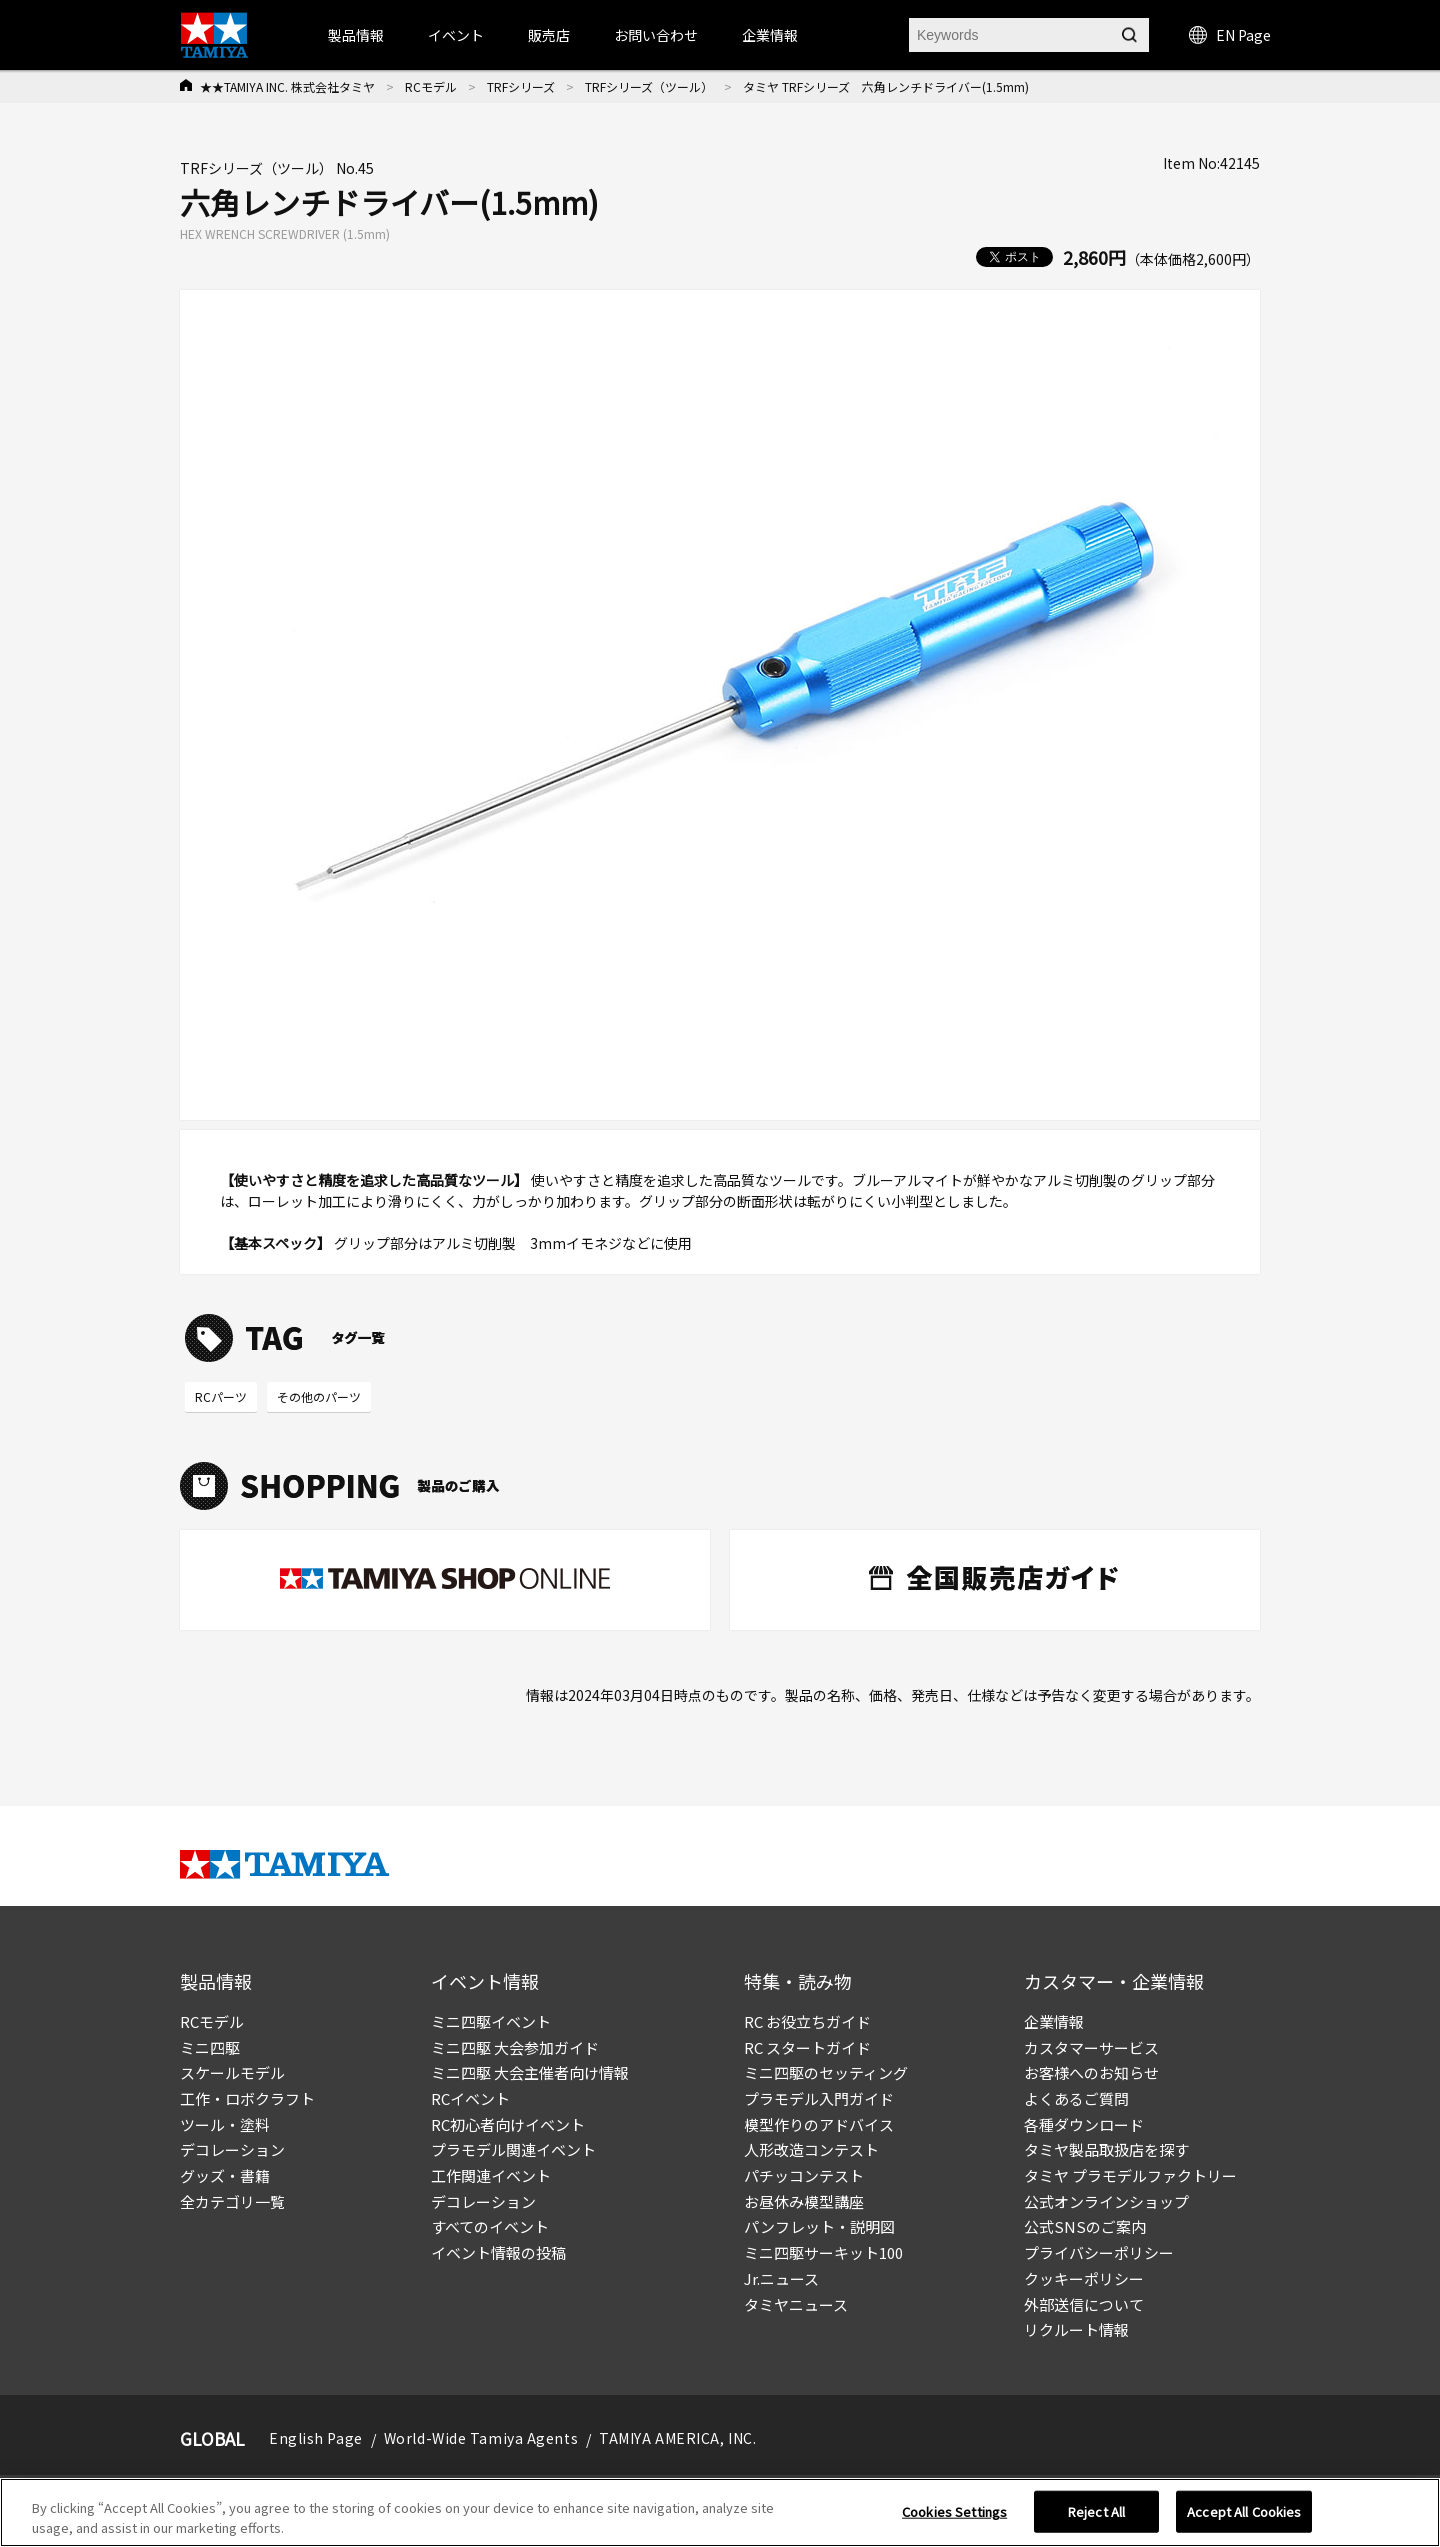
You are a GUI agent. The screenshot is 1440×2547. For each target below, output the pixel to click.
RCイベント (470, 2098)
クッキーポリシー (1084, 2278)
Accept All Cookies (1244, 2518)
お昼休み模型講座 (804, 2201)
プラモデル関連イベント (513, 2149)
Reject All (1096, 2518)
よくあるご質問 (1076, 2098)
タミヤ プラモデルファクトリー (1130, 2175)
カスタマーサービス (1091, 2047)
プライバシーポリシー (1099, 2252)
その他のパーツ (319, 1396)
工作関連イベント (491, 2175)
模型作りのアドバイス (819, 2124)
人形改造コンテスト (811, 2149)
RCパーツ (221, 1396)
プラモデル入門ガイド (819, 2098)
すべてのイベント (490, 2226)
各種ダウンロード (1084, 2124)
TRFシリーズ (521, 86)
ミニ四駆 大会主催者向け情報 (530, 2072)
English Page (316, 2438)
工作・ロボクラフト (247, 2098)
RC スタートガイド (807, 2047)
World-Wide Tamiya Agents (481, 2438)
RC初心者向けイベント (508, 2124)
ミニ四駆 (210, 2047)
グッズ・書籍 (225, 2175)
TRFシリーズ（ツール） (649, 86)
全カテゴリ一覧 (232, 2201)
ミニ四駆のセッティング (826, 2072)
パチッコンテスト (804, 2175)
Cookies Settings (954, 2518)
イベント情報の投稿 (498, 2252)
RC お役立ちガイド (807, 2021)
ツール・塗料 (225, 2124)
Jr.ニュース (781, 2278)
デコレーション (232, 2149)
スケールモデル (232, 2072)
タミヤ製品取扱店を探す (1106, 2149)
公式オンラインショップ (1106, 2201)
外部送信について (1084, 2304)
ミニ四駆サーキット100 (823, 2252)
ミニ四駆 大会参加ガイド (515, 2047)
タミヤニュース (796, 2304)
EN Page (1230, 35)
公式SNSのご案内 (1085, 2226)
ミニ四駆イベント (491, 2021)
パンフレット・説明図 (819, 2226)
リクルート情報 (1076, 2329)
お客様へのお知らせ (1091, 2072)
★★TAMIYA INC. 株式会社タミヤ (287, 86)
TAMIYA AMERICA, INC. (677, 2438)
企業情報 (1054, 2021)
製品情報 (356, 35)
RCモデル (431, 86)
